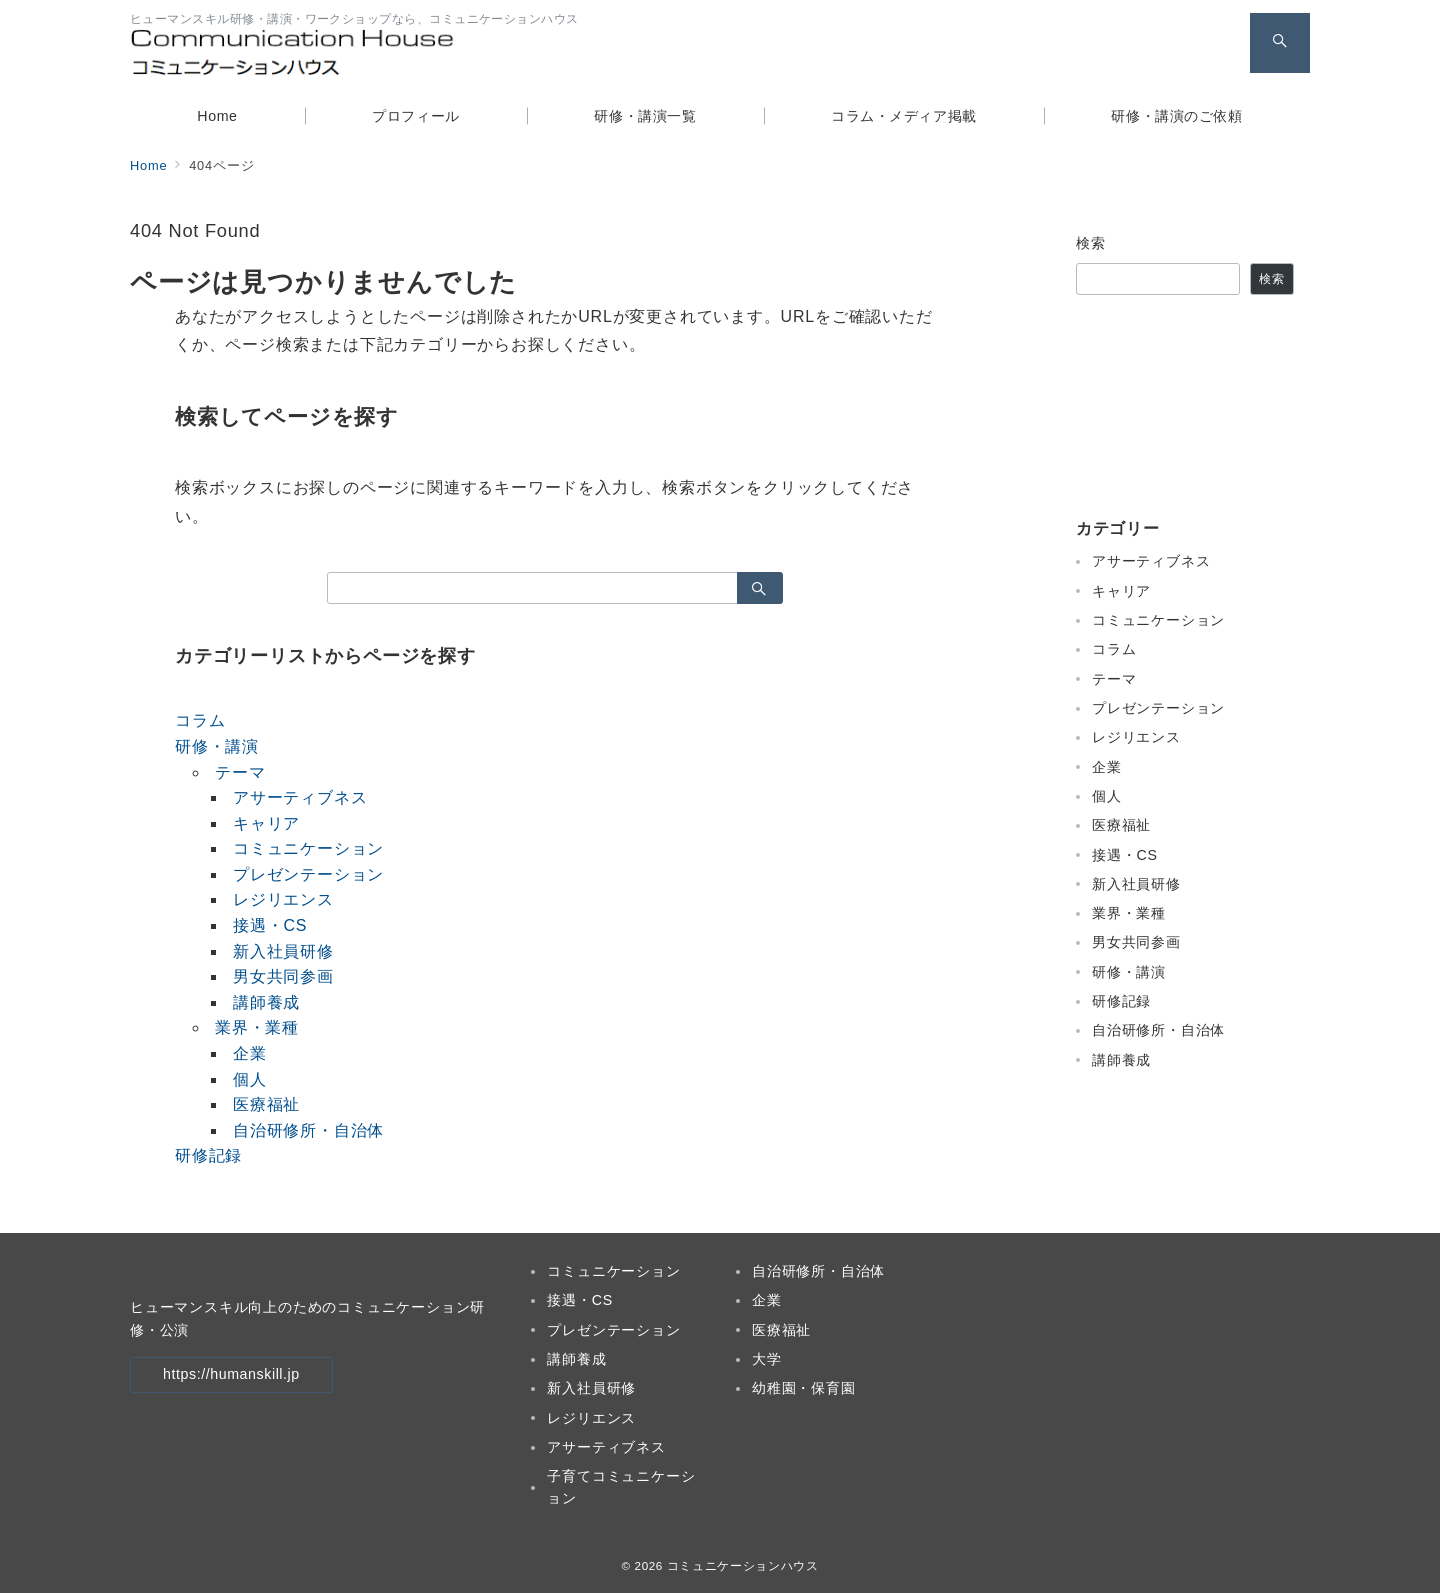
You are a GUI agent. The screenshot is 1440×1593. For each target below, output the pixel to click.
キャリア (266, 823)
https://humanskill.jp (231, 1374)
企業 (250, 1053)
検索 (1091, 243)
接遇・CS (270, 925)
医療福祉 (266, 1104)
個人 (250, 1079)
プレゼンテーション (308, 874)
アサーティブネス (300, 797)
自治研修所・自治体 (308, 1130)
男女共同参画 (283, 976)
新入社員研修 (283, 951)
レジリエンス (283, 899)
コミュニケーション (308, 848)
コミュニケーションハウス (743, 1565)
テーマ (240, 772)
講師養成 (266, 1002)
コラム (200, 720)
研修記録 (208, 1155)
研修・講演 (217, 746)
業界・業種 (257, 1027)
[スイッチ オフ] (1280, 43)
